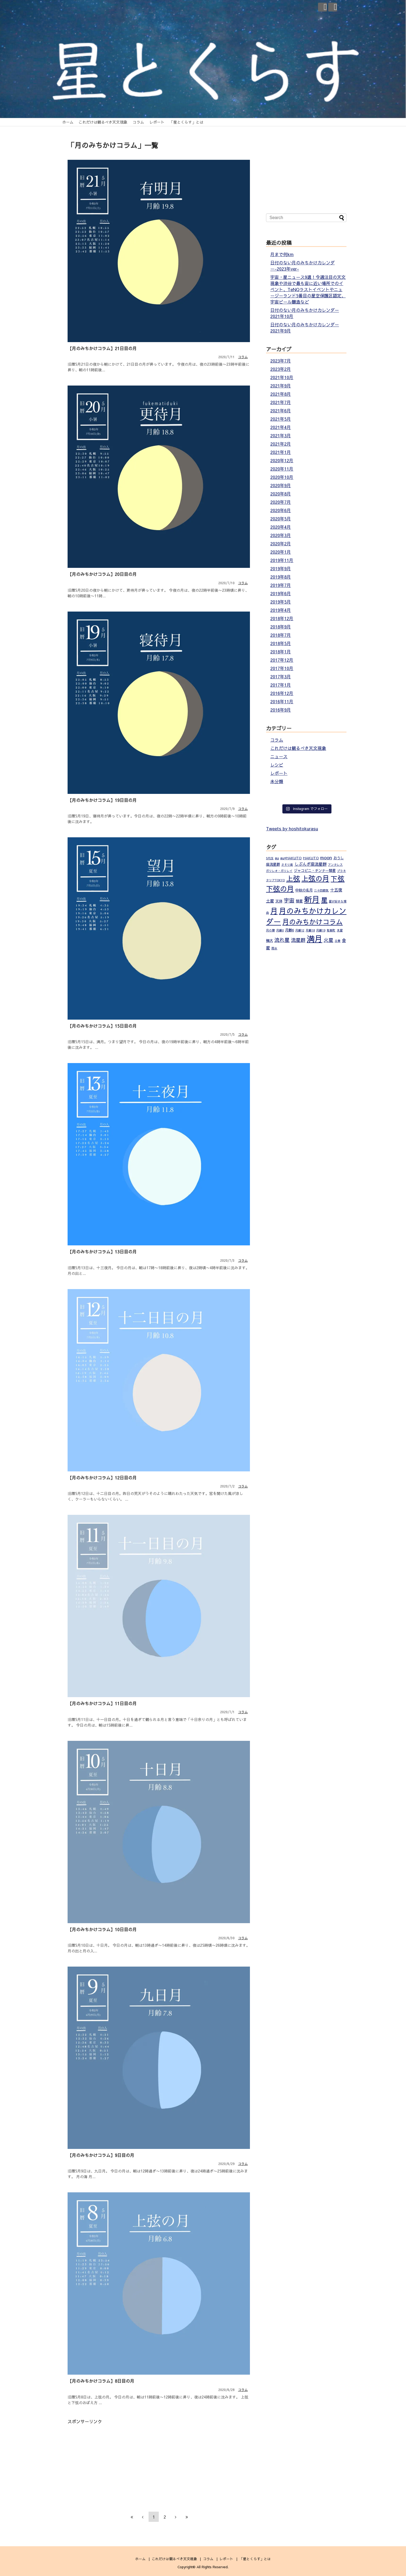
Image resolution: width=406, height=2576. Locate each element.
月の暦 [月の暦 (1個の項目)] (270, 930)
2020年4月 (280, 527)
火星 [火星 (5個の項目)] (328, 940)
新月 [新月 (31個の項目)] (312, 899)
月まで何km (282, 254)
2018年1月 (280, 651)
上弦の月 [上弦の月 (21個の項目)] (315, 878)
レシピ (276, 765)
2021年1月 (280, 452)
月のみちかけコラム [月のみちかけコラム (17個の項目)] (312, 921)
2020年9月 (280, 485)
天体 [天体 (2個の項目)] (278, 901)
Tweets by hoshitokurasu (292, 828)
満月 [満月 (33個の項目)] (314, 938)
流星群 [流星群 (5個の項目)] (298, 940)
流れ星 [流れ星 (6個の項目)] (282, 939)
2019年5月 (280, 602)
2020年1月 (280, 552)
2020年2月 (280, 543)
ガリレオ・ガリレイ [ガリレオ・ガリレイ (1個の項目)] (279, 871)
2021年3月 (280, 435)
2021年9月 (280, 385)
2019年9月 (280, 568)
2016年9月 (280, 710)
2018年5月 (280, 643)
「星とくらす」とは (186, 122)
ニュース (278, 756)
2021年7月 (280, 402)
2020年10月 (281, 477)
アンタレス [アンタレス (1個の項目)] (335, 865)
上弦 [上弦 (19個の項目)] (293, 878)
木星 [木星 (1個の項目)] (340, 930)
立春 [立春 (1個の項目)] (338, 941)
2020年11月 (281, 469)
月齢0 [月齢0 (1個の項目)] (280, 930)
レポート (156, 122)
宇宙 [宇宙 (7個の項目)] (289, 900)
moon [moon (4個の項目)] (326, 857)
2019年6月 (280, 593)
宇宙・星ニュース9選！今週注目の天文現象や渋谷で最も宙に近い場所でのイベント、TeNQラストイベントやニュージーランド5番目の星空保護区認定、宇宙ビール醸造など (308, 289)
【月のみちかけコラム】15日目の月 (102, 1026)
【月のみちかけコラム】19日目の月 (102, 800)
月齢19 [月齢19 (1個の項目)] (320, 930)
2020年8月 (280, 494)
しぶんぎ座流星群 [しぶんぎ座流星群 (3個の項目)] (310, 864)
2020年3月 (280, 535)
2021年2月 (280, 444)
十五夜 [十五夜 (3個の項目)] (336, 890)
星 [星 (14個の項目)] (324, 899)
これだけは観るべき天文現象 (103, 122)
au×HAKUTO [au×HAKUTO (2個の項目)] (291, 857)
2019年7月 (280, 585)
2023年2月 (280, 369)
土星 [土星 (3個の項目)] (270, 901)
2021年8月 (280, 394)
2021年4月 (280, 427)
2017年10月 (281, 668)
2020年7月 (280, 502)
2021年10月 (281, 377)
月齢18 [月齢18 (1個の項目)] (310, 930)
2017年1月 (280, 685)
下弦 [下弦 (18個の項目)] (338, 878)
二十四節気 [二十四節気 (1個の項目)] (321, 890)
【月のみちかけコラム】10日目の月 (102, 1929)
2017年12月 (281, 660)
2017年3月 (280, 676)
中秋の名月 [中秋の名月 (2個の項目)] (304, 890)
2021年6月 (280, 410)
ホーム (67, 122)
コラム (138, 122)
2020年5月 (280, 518)
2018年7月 (280, 635)
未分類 (276, 781)
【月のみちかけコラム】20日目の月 (102, 574)
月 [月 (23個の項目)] (274, 911)
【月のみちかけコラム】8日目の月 (101, 2381)
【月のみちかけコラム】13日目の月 (102, 1251)
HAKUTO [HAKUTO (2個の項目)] (311, 857)
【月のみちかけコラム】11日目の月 (102, 1703)
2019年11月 (281, 560)
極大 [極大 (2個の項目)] (269, 940)
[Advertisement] (113, 2462)
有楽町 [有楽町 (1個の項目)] (331, 930)
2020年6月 (280, 510)
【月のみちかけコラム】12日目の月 (102, 1478)
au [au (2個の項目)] (277, 857)
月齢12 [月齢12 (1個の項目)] (299, 930)
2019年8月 (280, 577)
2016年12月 (281, 693)
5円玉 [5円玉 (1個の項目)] (270, 858)
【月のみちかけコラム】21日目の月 (102, 348)
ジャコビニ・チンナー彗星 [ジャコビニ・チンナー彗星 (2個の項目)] (315, 870)
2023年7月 (280, 361)
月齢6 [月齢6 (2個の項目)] (289, 929)
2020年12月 (281, 460)
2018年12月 (281, 618)
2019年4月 (280, 610)
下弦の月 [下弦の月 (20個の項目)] (280, 888)
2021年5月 (280, 419)
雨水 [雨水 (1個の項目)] (274, 948)
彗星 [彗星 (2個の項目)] (299, 901)
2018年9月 (280, 627)
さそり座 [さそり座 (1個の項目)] (287, 865)
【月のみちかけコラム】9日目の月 (101, 2155)
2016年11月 (281, 701)
